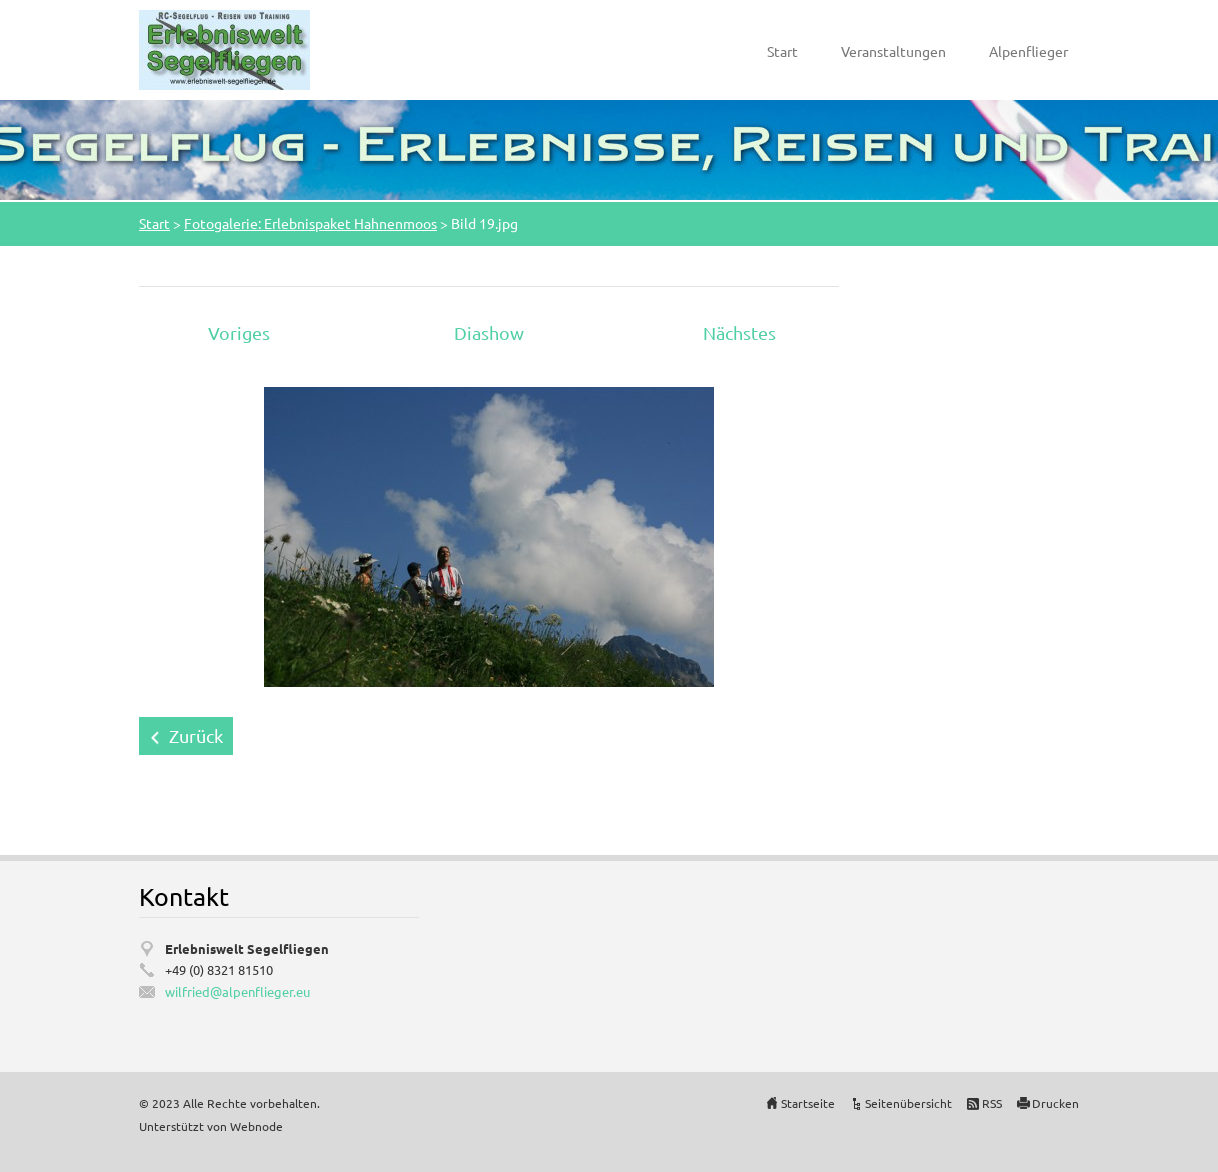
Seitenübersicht (908, 1103)
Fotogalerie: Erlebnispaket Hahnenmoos (310, 223)
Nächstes (739, 332)
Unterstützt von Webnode (211, 1126)
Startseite (808, 1103)
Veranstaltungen (893, 51)
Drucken (1055, 1103)
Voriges (239, 332)
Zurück (196, 735)
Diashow (489, 332)
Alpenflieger (1028, 51)
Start (782, 51)
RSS (992, 1103)
